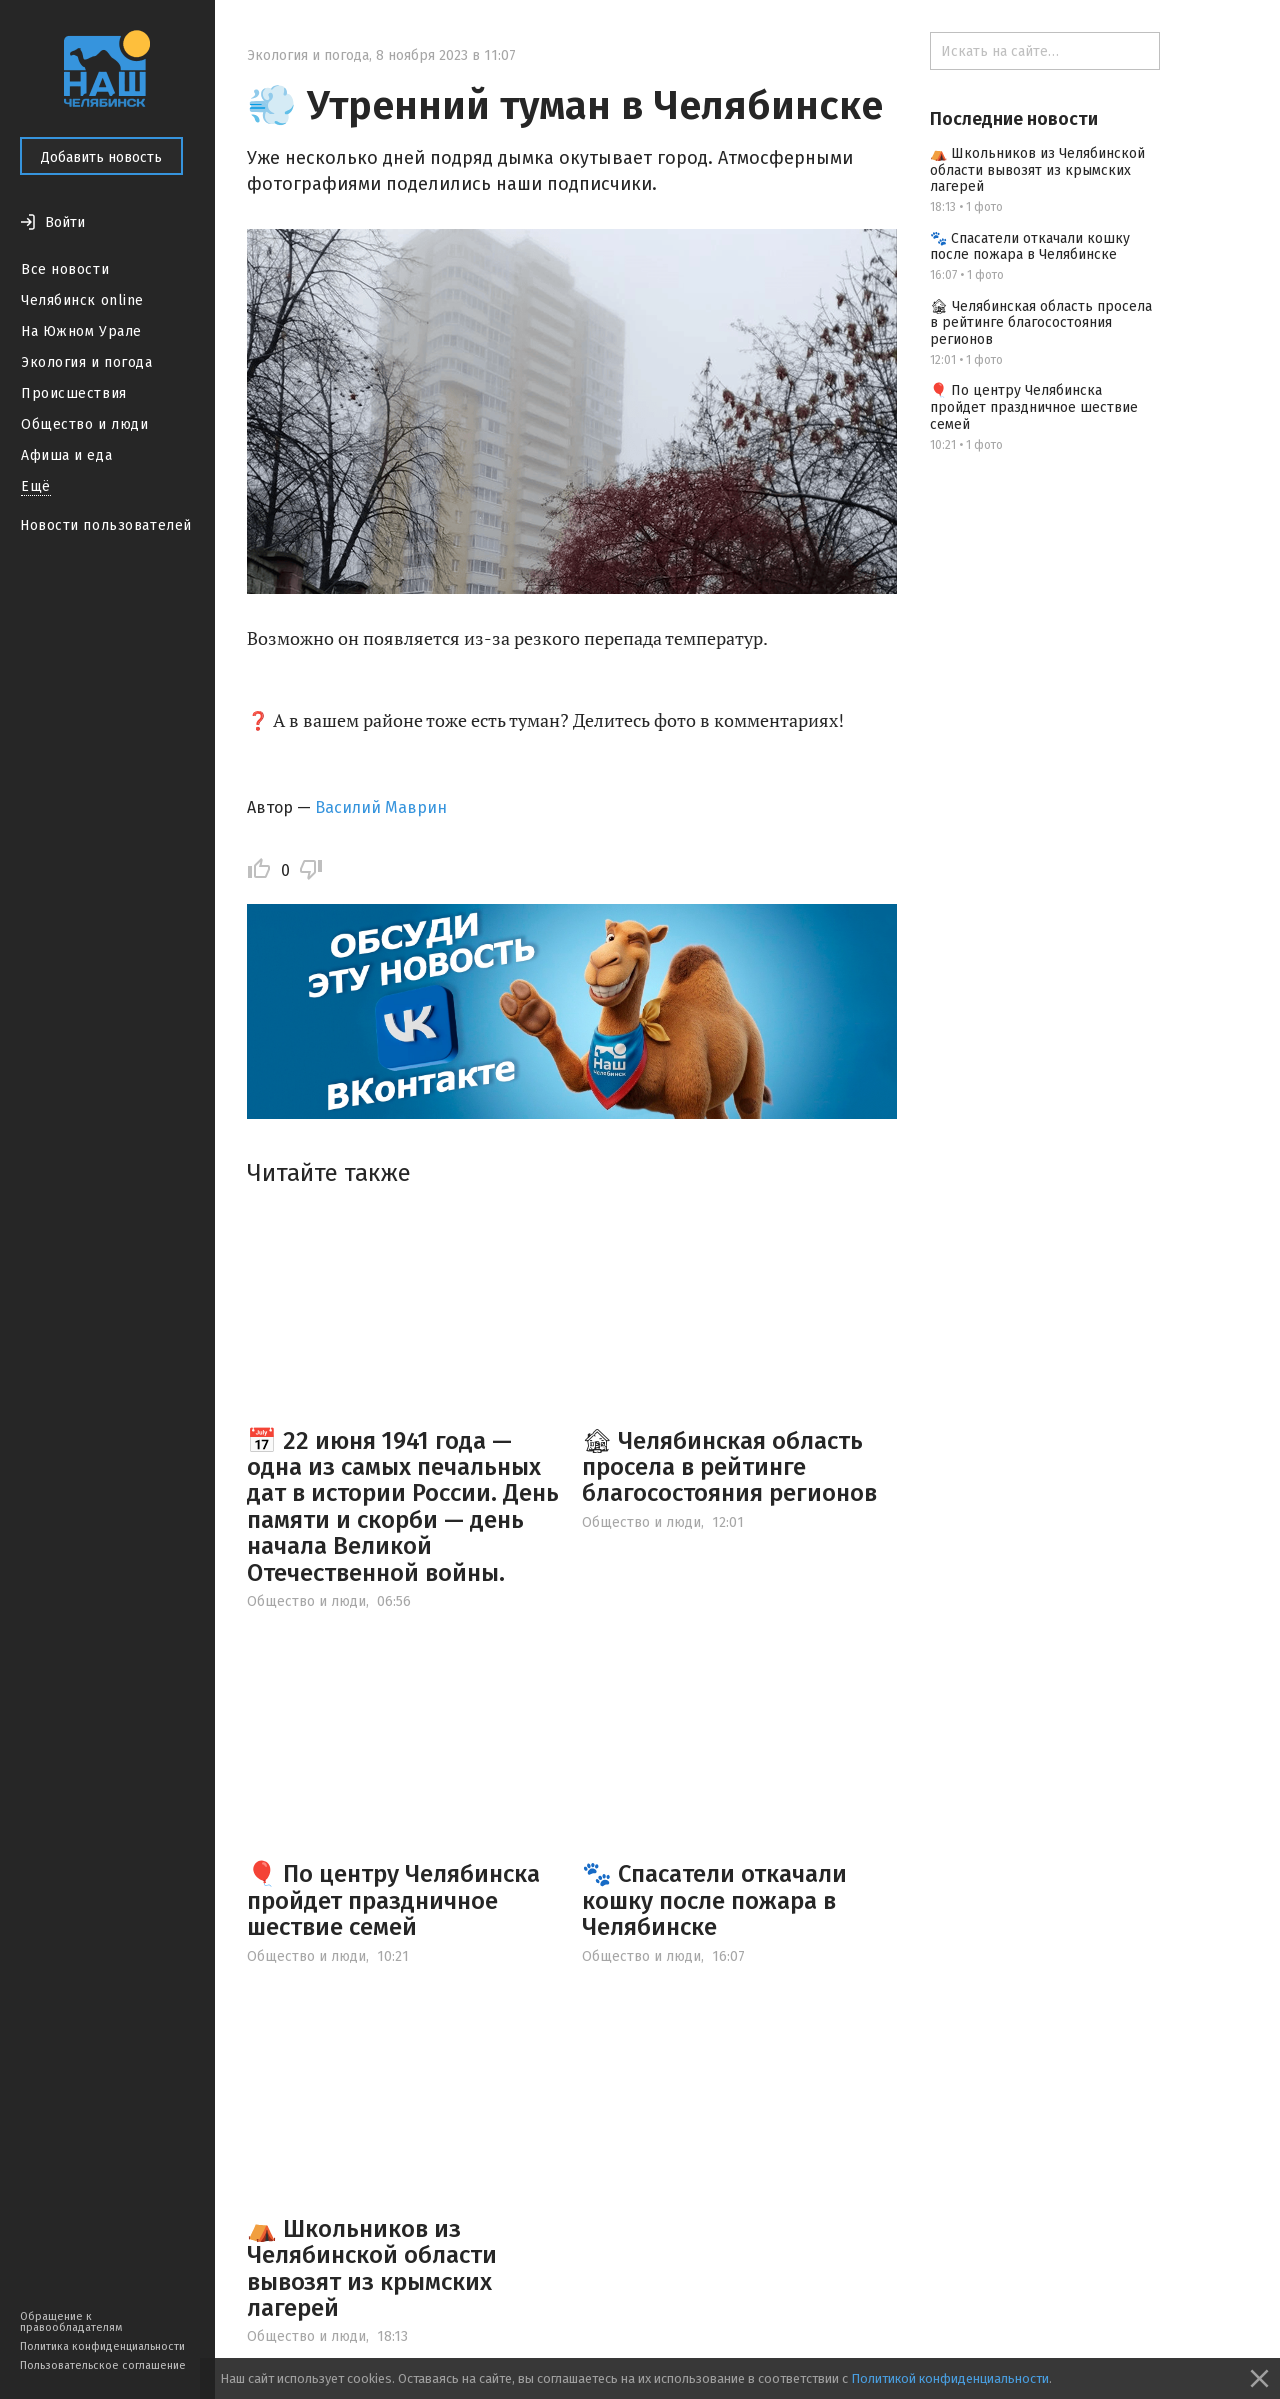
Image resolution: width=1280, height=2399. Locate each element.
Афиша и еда (66, 455)
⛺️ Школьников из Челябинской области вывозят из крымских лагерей (372, 2268)
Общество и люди (84, 424)
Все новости (65, 269)
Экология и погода (87, 362)
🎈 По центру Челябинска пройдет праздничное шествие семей (393, 1900)
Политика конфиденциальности (102, 2346)
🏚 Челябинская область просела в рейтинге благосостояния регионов (729, 1467)
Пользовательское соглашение (103, 2365)
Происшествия (74, 393)
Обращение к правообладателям (71, 2322)
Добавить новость (101, 157)
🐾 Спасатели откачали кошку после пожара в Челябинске (714, 1900)
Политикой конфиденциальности (950, 2378)
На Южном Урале (81, 331)
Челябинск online (82, 300)
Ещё (36, 486)
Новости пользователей (106, 525)
